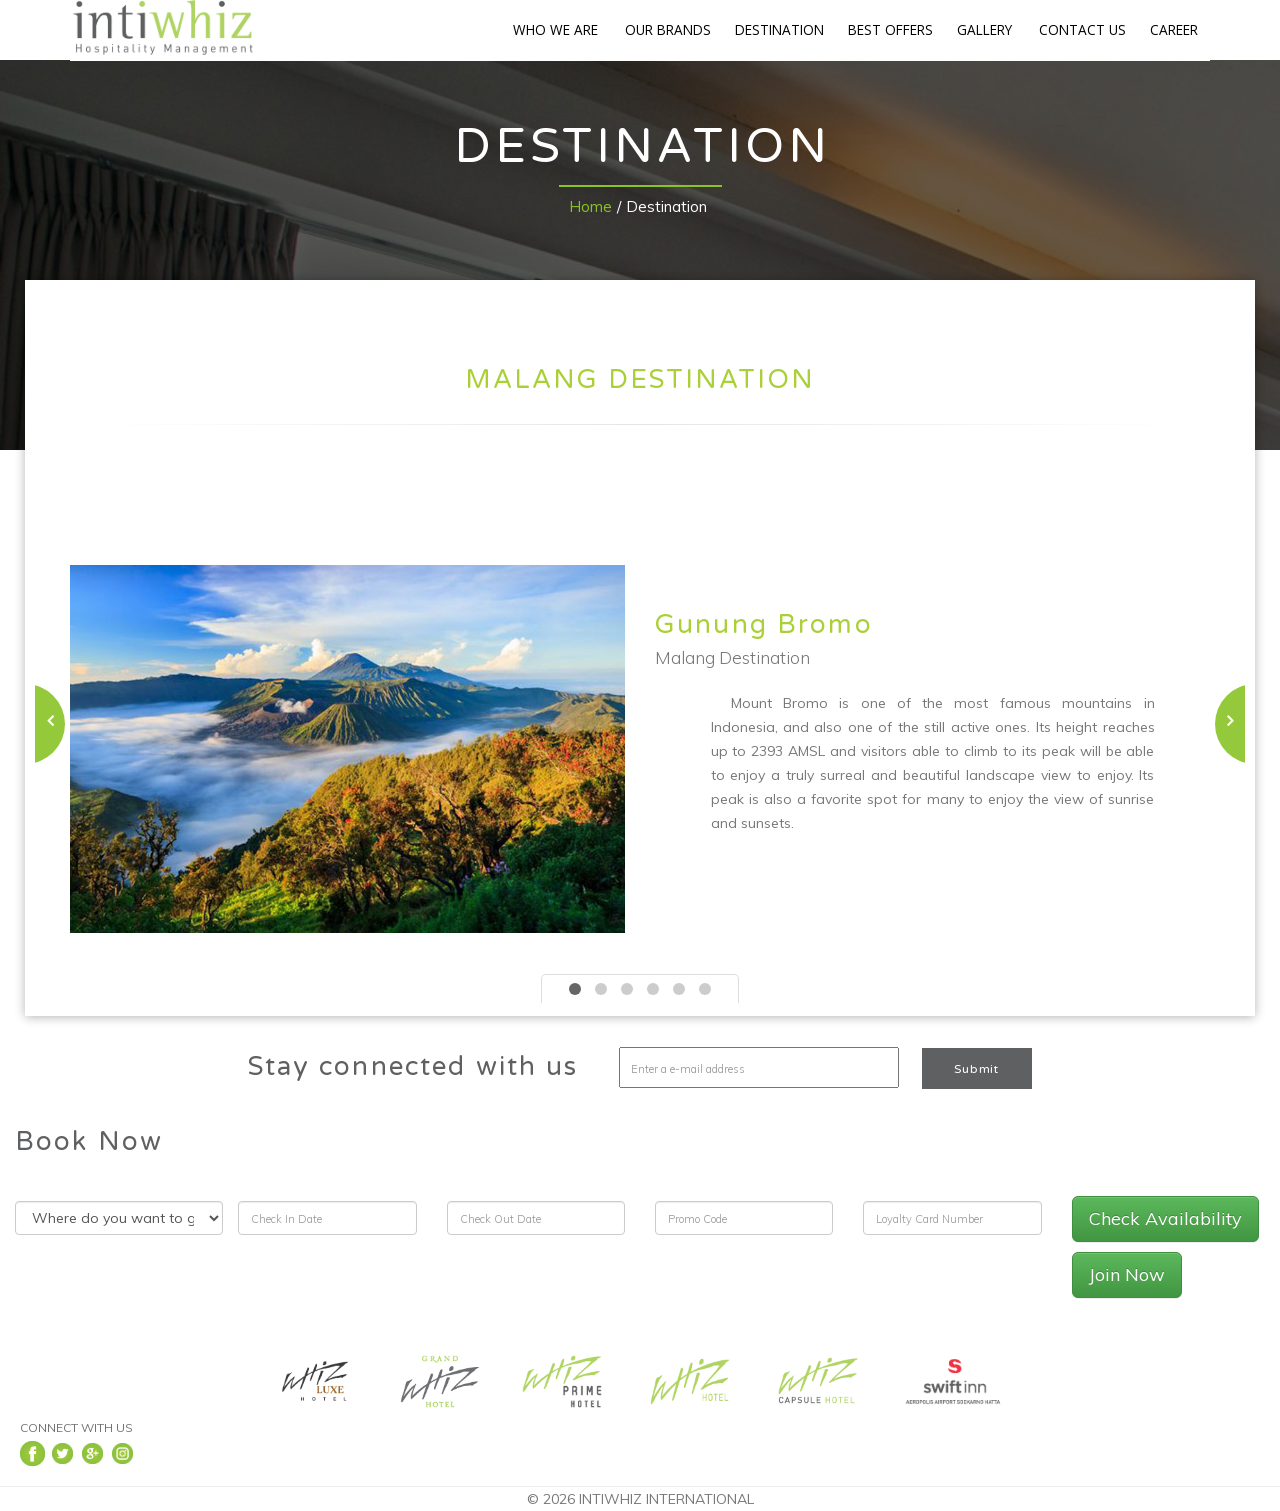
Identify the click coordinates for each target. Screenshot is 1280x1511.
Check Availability (1165, 1218)
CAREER (1174, 29)
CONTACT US (1082, 29)
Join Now (1127, 1274)
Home (590, 206)
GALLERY (984, 29)
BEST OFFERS (890, 29)
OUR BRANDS (668, 29)
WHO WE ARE (555, 29)
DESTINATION (779, 29)
